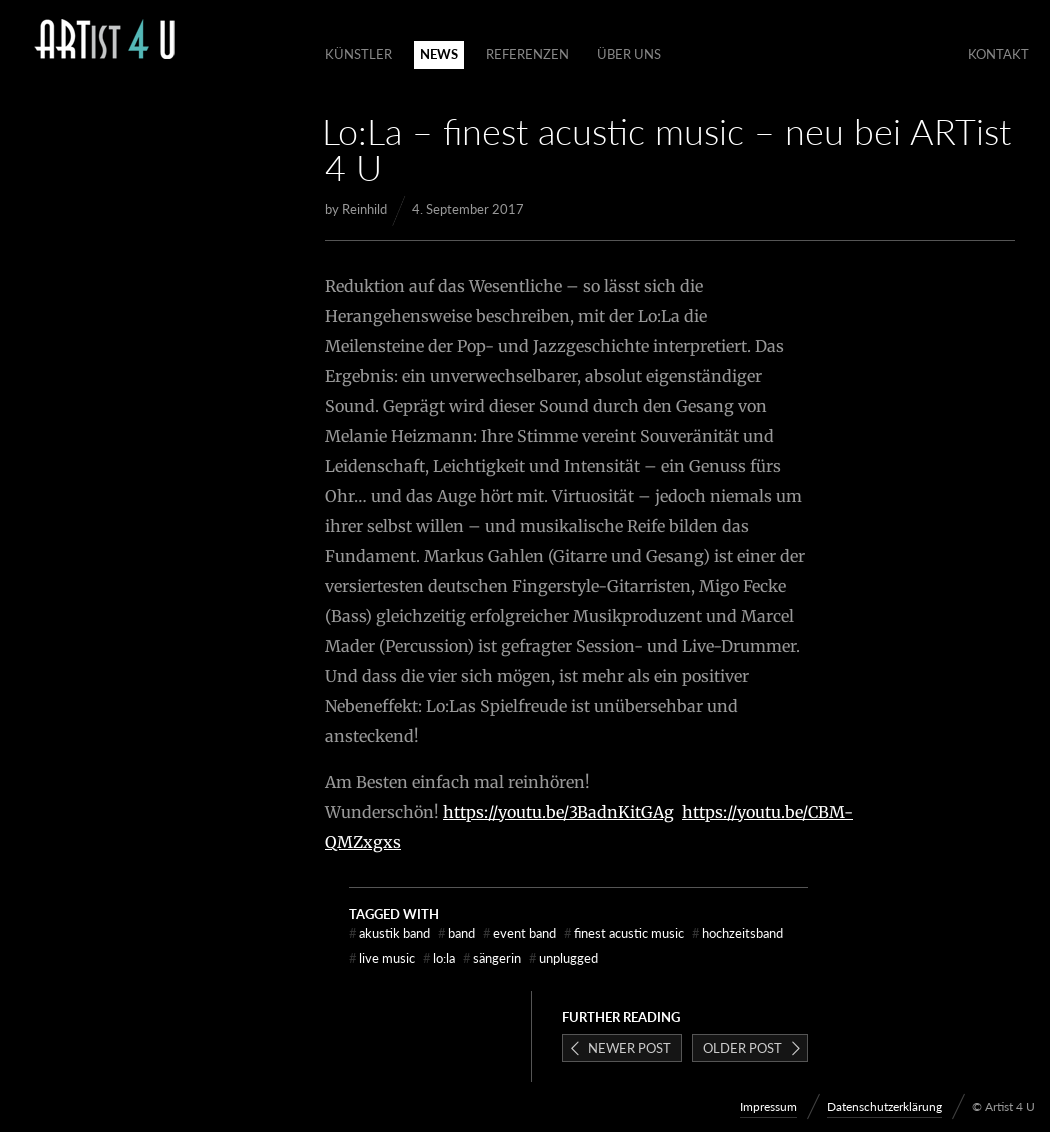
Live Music (382, 958)
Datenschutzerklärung (884, 1106)
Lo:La (439, 958)
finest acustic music (624, 933)
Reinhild (364, 209)
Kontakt (998, 54)
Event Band (519, 933)
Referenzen (527, 54)
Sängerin (492, 958)
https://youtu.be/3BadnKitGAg (558, 812)
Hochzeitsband (737, 933)
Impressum (768, 1106)
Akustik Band (389, 933)
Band (456, 933)
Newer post (629, 1048)
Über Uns (629, 54)
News (439, 54)
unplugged (563, 958)
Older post (742, 1048)
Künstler (358, 54)
